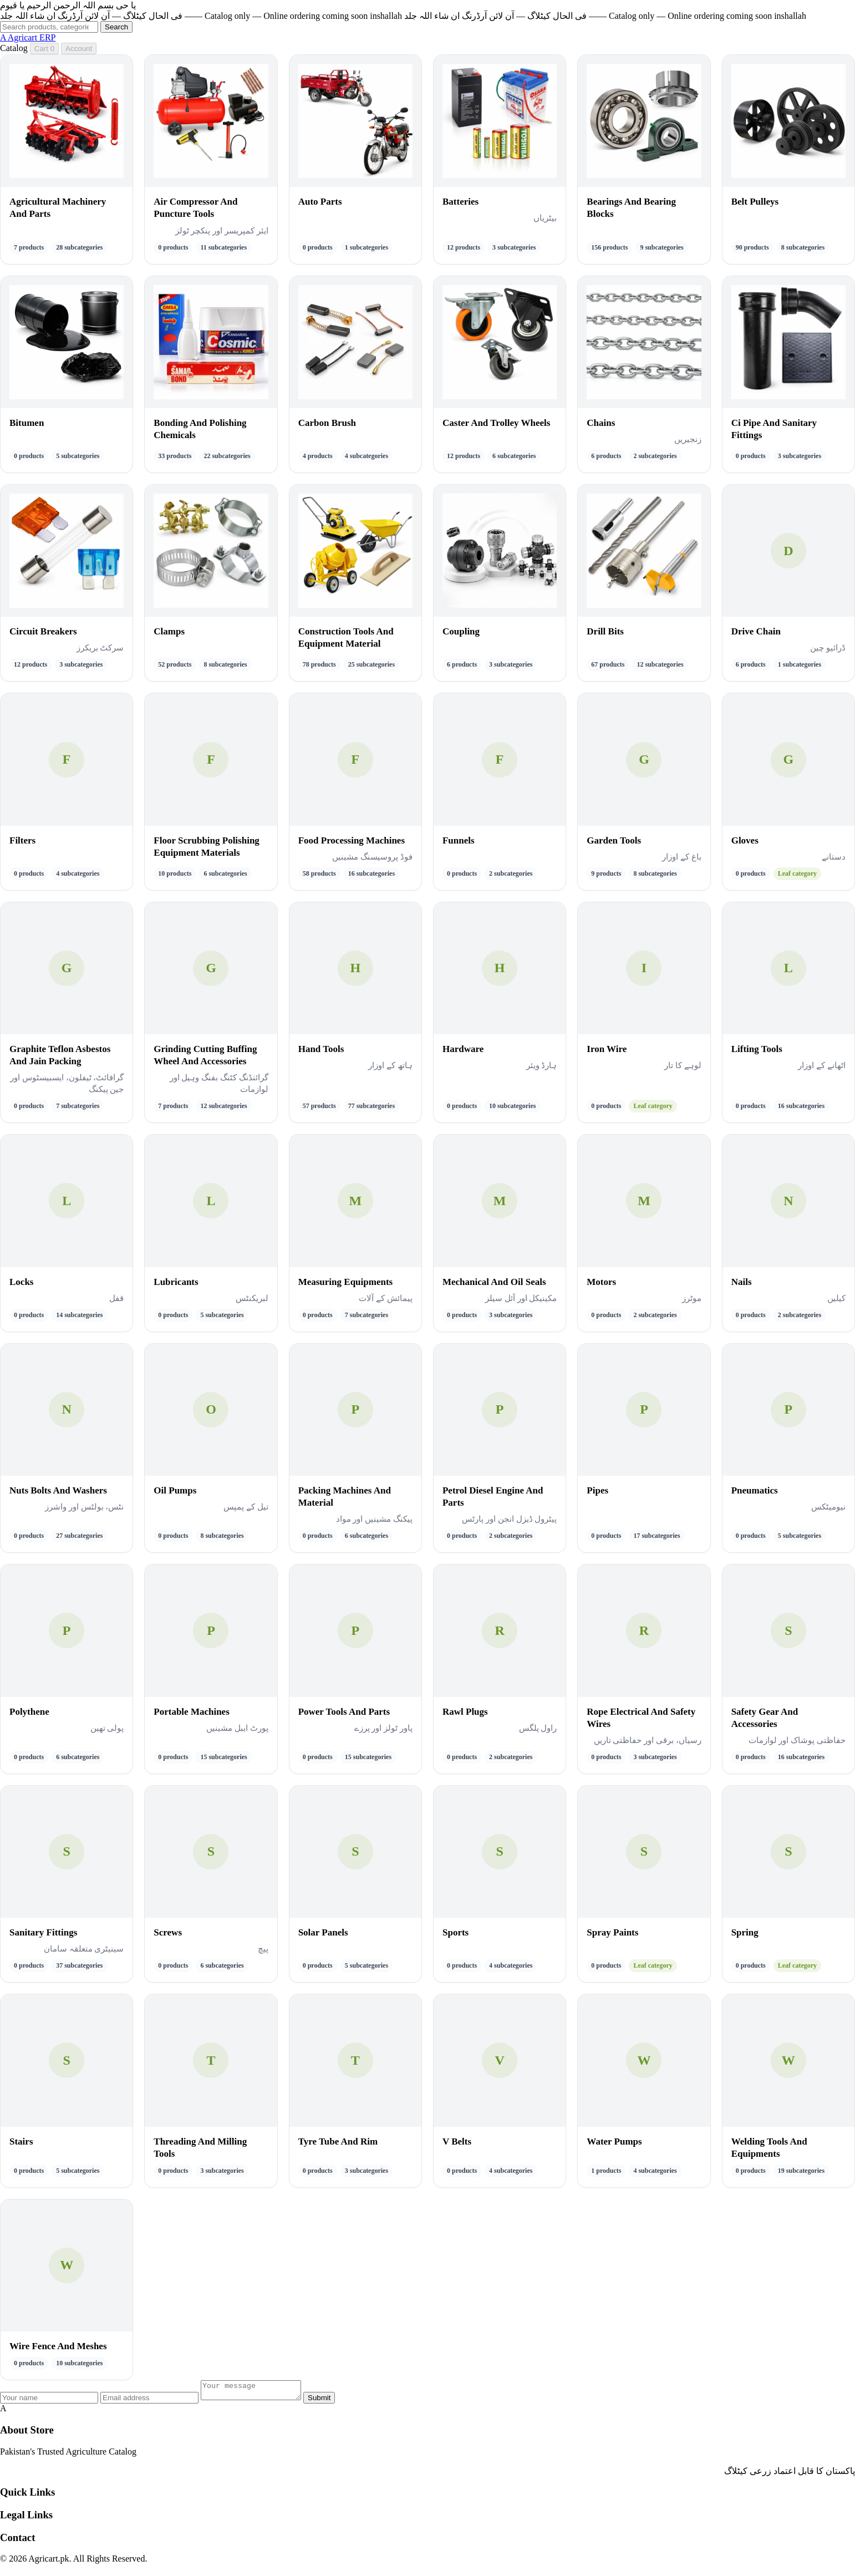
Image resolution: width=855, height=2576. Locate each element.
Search (116, 27)
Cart (44, 48)
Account (78, 48)
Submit (330, 2401)
